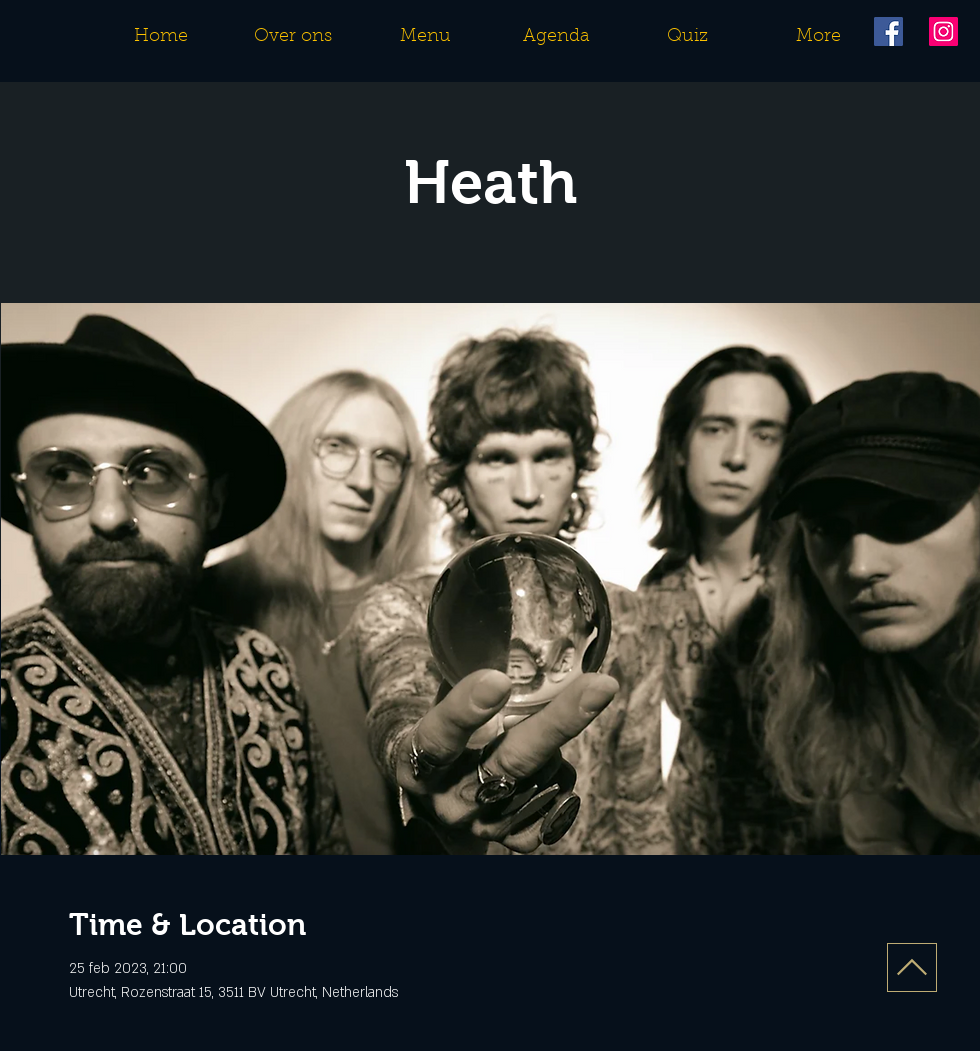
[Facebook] (888, 31)
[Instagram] (943, 31)
